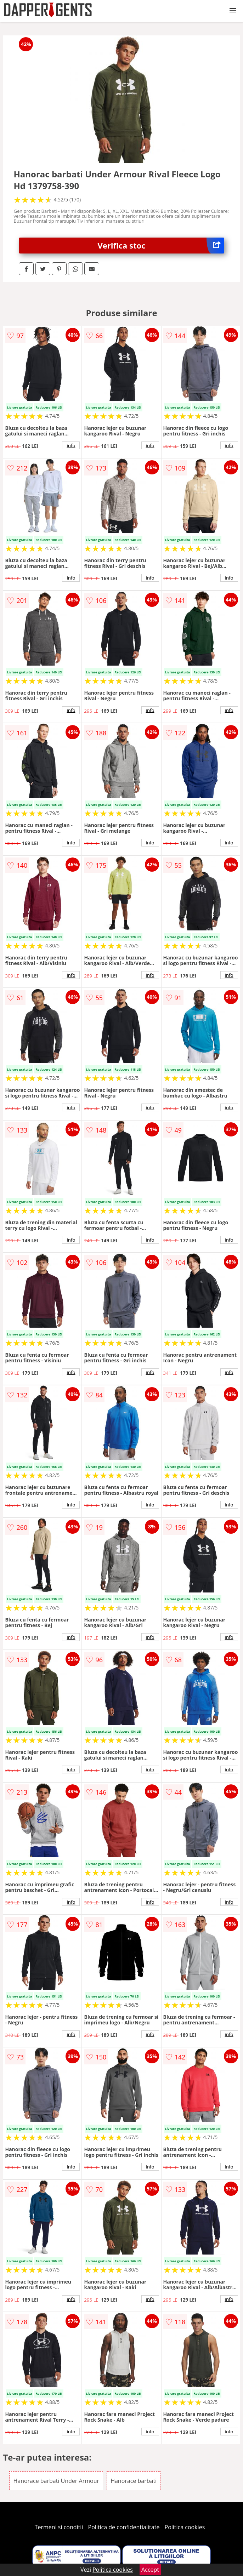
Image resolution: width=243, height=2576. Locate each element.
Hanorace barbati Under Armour (56, 2481)
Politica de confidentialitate (124, 2527)
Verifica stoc (161, 245)
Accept (150, 2570)
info (71, 445)
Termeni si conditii (59, 2527)
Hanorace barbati (134, 2481)
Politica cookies (185, 2527)
